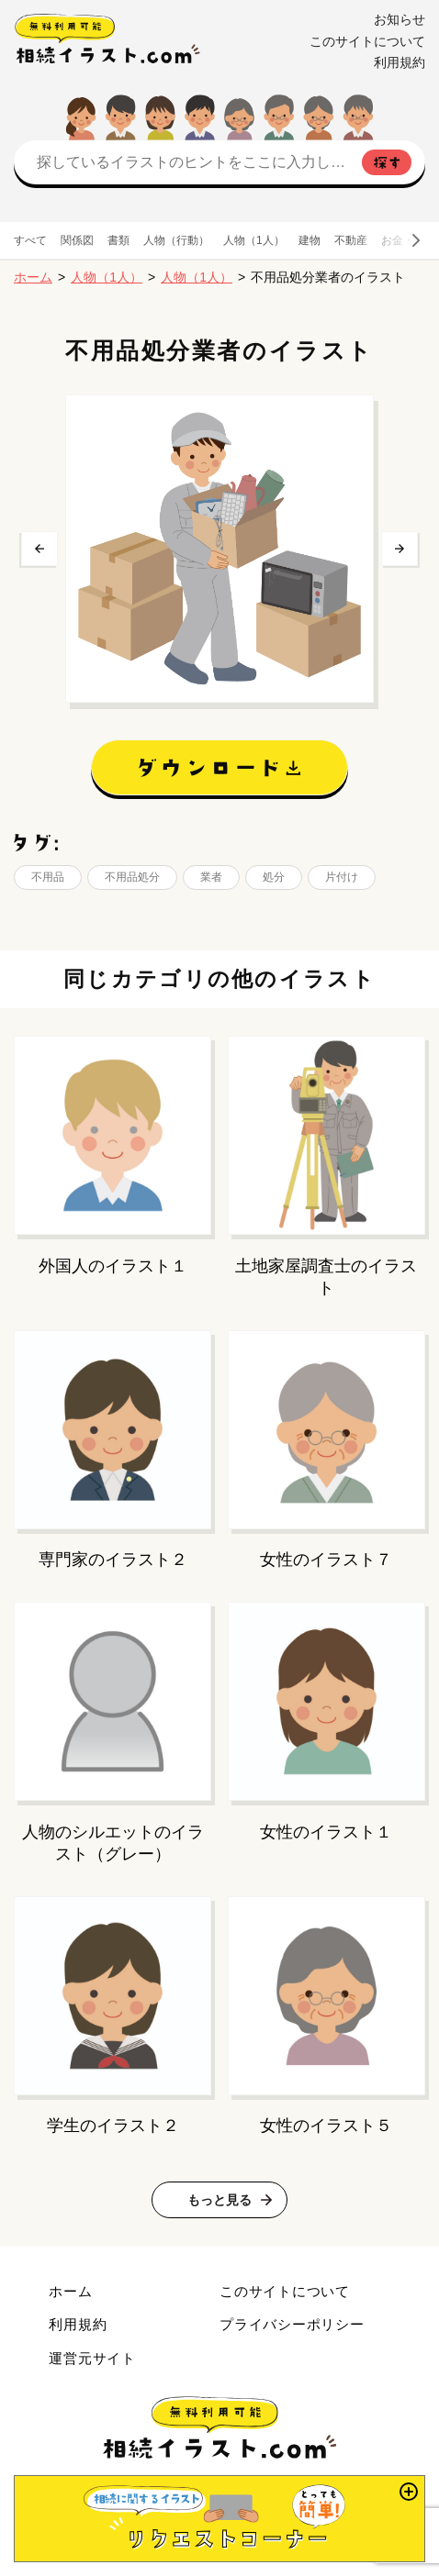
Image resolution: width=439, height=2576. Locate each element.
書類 (118, 240)
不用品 (47, 877)
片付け (341, 877)
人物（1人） (254, 240)
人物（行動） (176, 240)
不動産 (350, 240)
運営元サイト (92, 2358)
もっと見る (219, 2200)
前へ (39, 548)
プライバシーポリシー (292, 2324)
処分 (274, 877)
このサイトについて (367, 41)
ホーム (33, 277)
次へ (399, 548)
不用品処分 (132, 877)
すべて (30, 240)
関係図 (77, 240)
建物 (309, 240)
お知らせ (399, 19)
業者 (211, 877)
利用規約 (399, 62)
